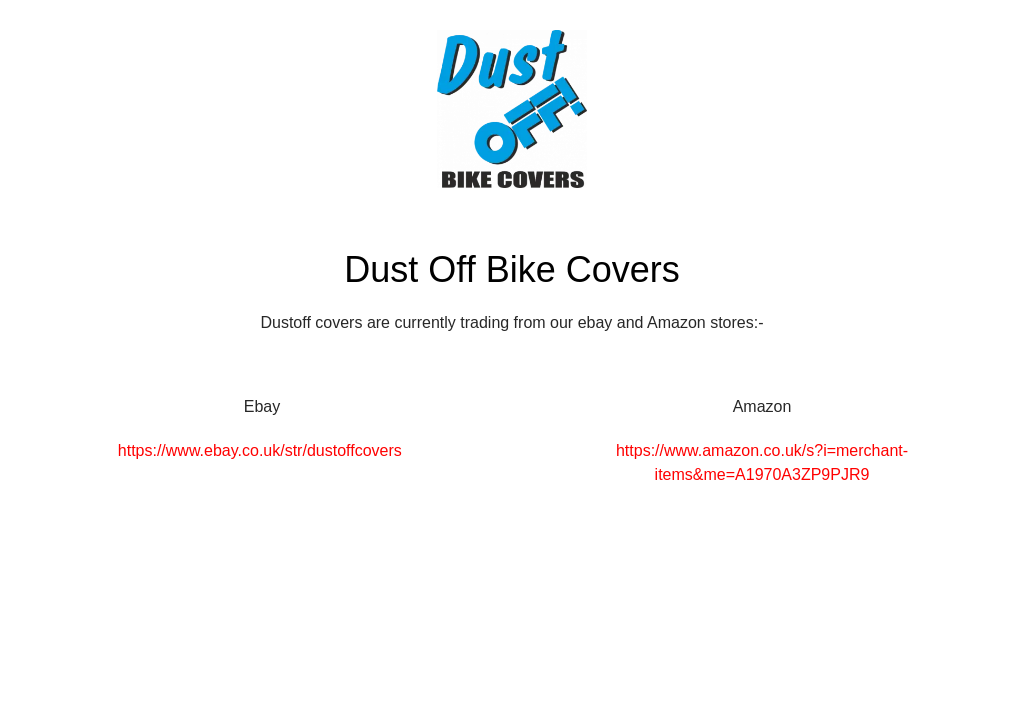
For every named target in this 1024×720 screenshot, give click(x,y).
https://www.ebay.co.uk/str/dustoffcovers (260, 450)
